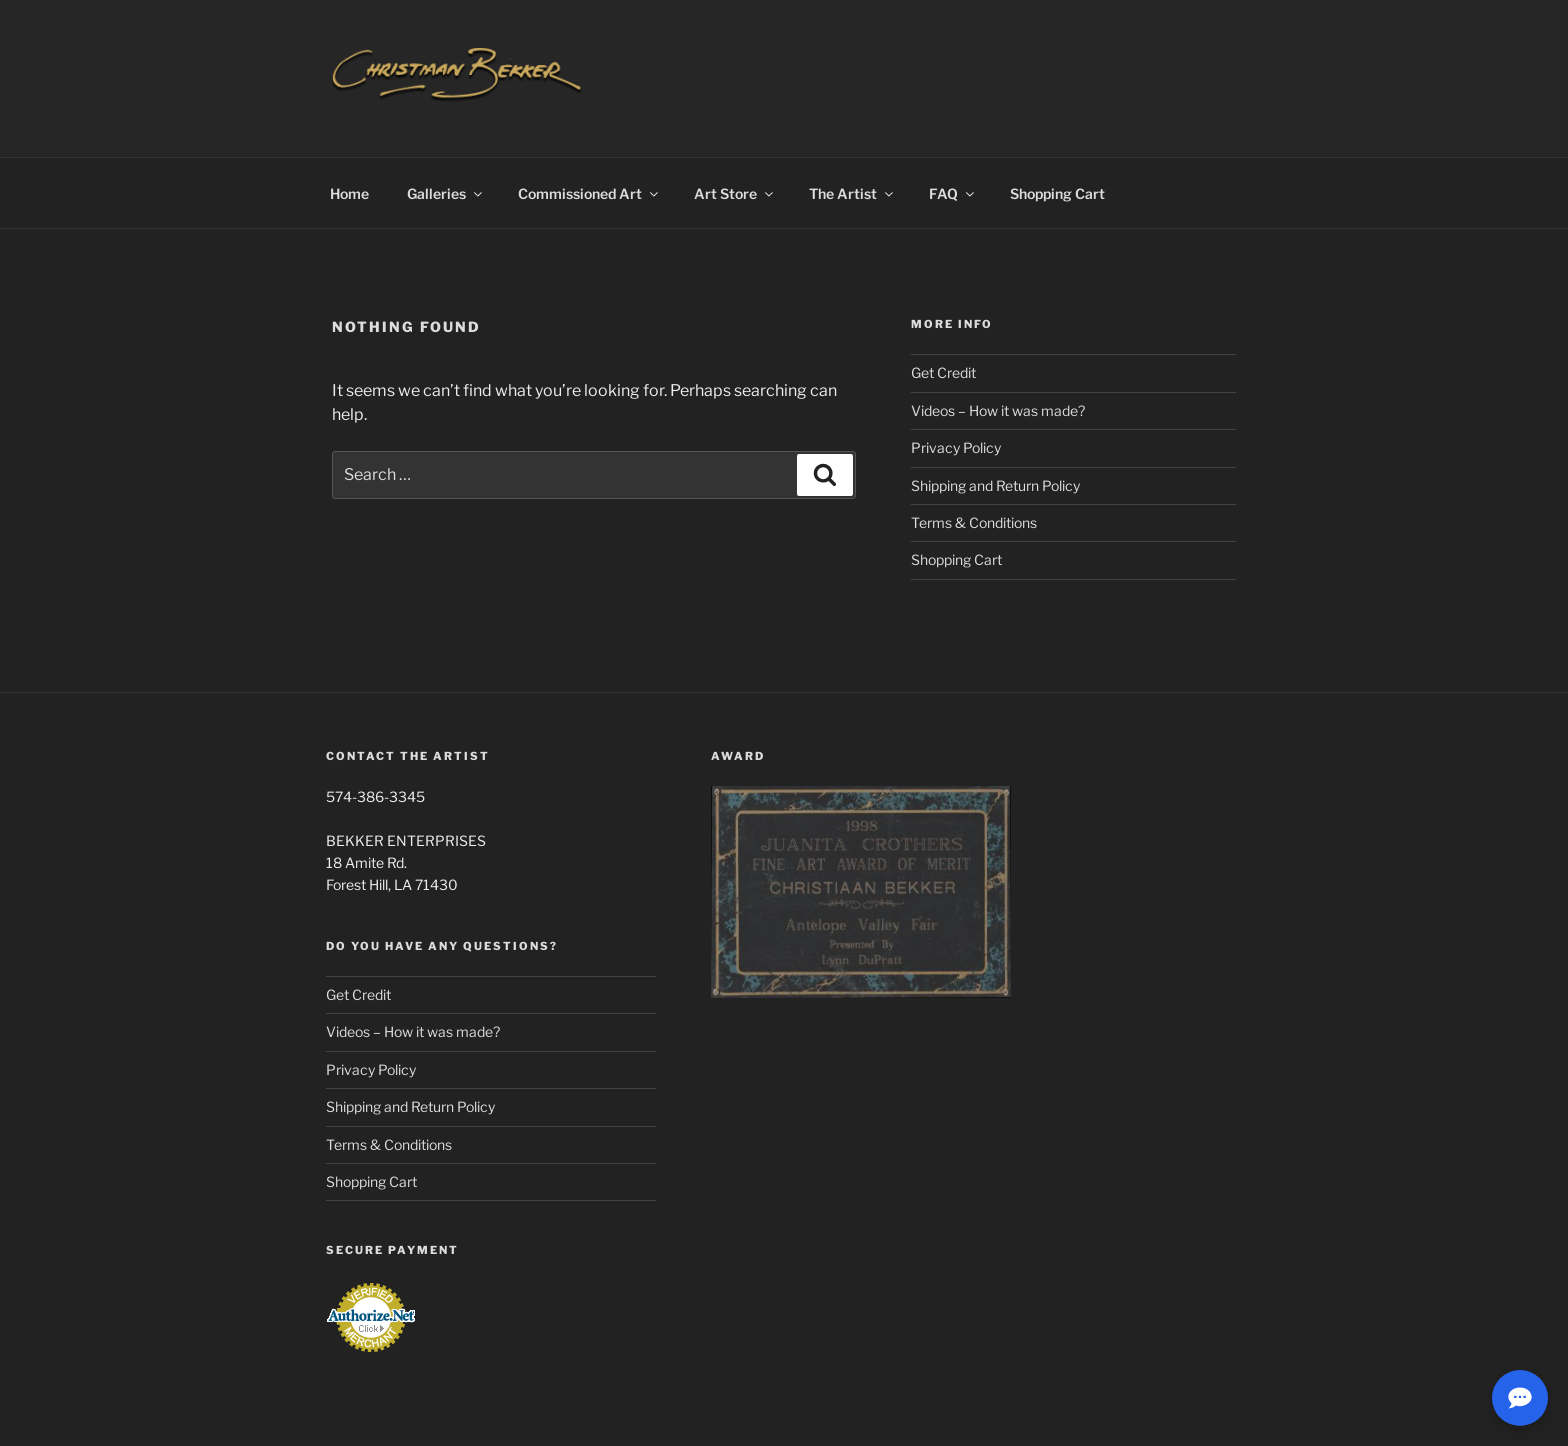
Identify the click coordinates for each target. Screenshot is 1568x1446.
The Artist (852, 193)
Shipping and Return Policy (995, 485)
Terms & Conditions (974, 522)
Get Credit (943, 372)
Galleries (446, 193)
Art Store (735, 193)
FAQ (953, 193)
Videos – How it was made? (998, 410)
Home (349, 193)
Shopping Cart (1057, 193)
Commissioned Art (589, 193)
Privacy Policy (956, 447)
